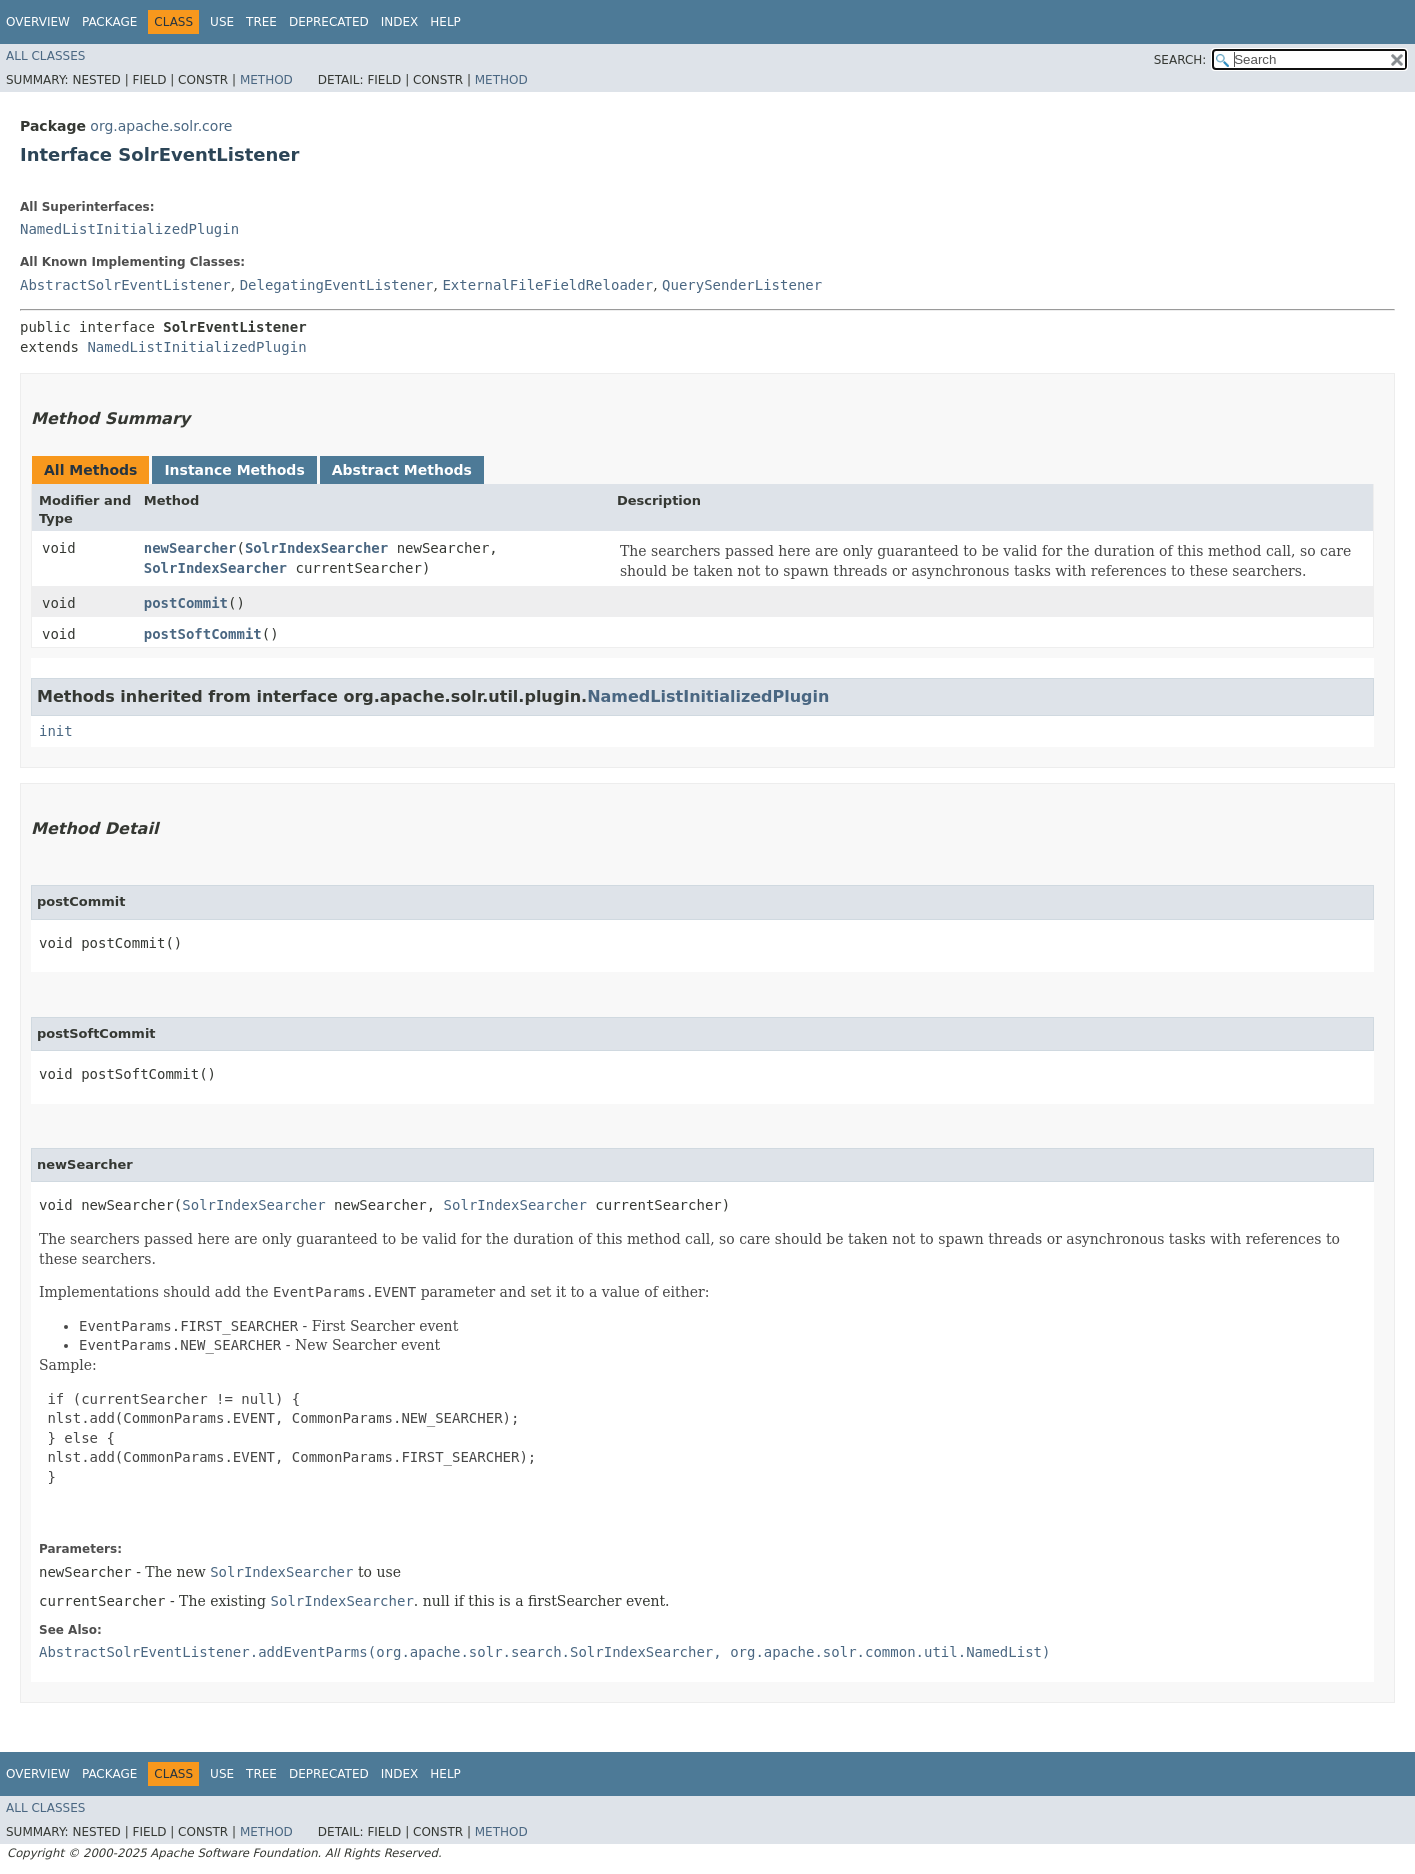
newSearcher (190, 548)
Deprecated (329, 22)
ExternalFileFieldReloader (547, 285)
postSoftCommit (203, 634)
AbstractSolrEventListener (125, 285)
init (56, 731)
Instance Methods (234, 470)
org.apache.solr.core (161, 126)
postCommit (186, 603)
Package (109, 22)
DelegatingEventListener (337, 285)
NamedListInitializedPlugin (129, 229)
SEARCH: (1180, 60)
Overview (38, 22)
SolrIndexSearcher (316, 548)
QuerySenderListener (742, 285)
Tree (261, 22)
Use (222, 22)
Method (266, 80)
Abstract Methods (402, 470)
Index (400, 22)
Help (445, 22)
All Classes (45, 56)
